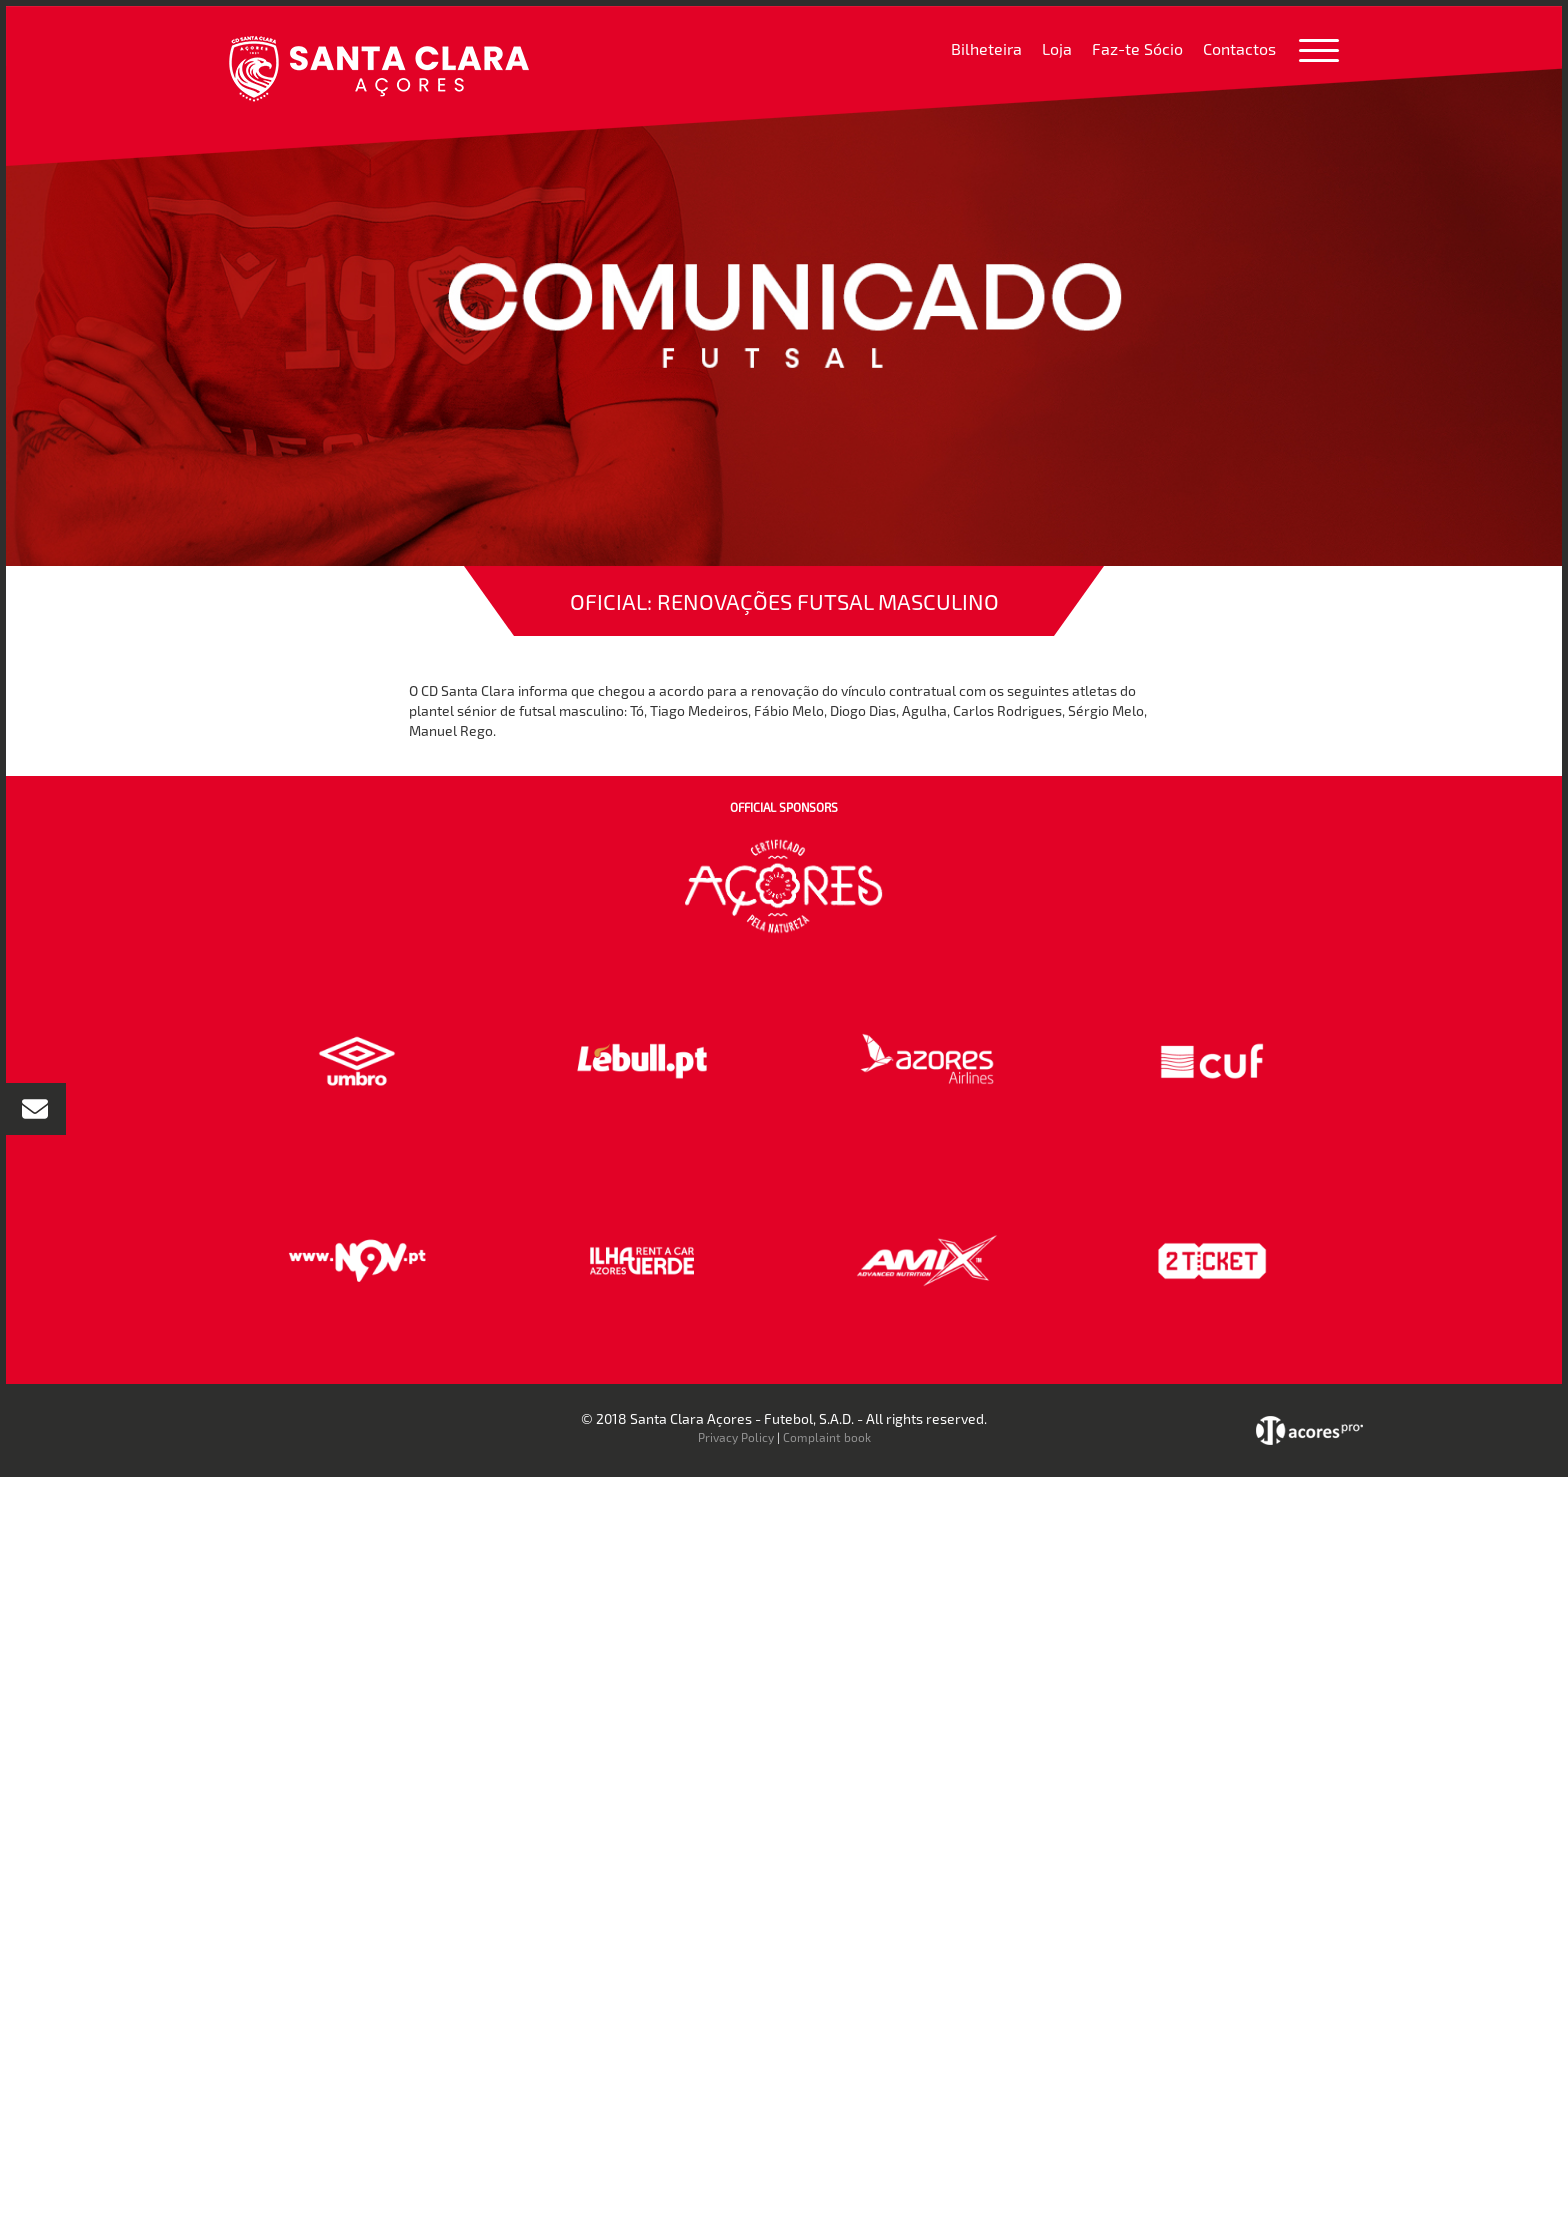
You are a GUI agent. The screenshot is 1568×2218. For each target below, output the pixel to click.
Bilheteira (986, 48)
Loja (1057, 48)
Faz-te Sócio (1137, 48)
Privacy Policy (736, 1437)
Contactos (1239, 48)
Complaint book (827, 1437)
